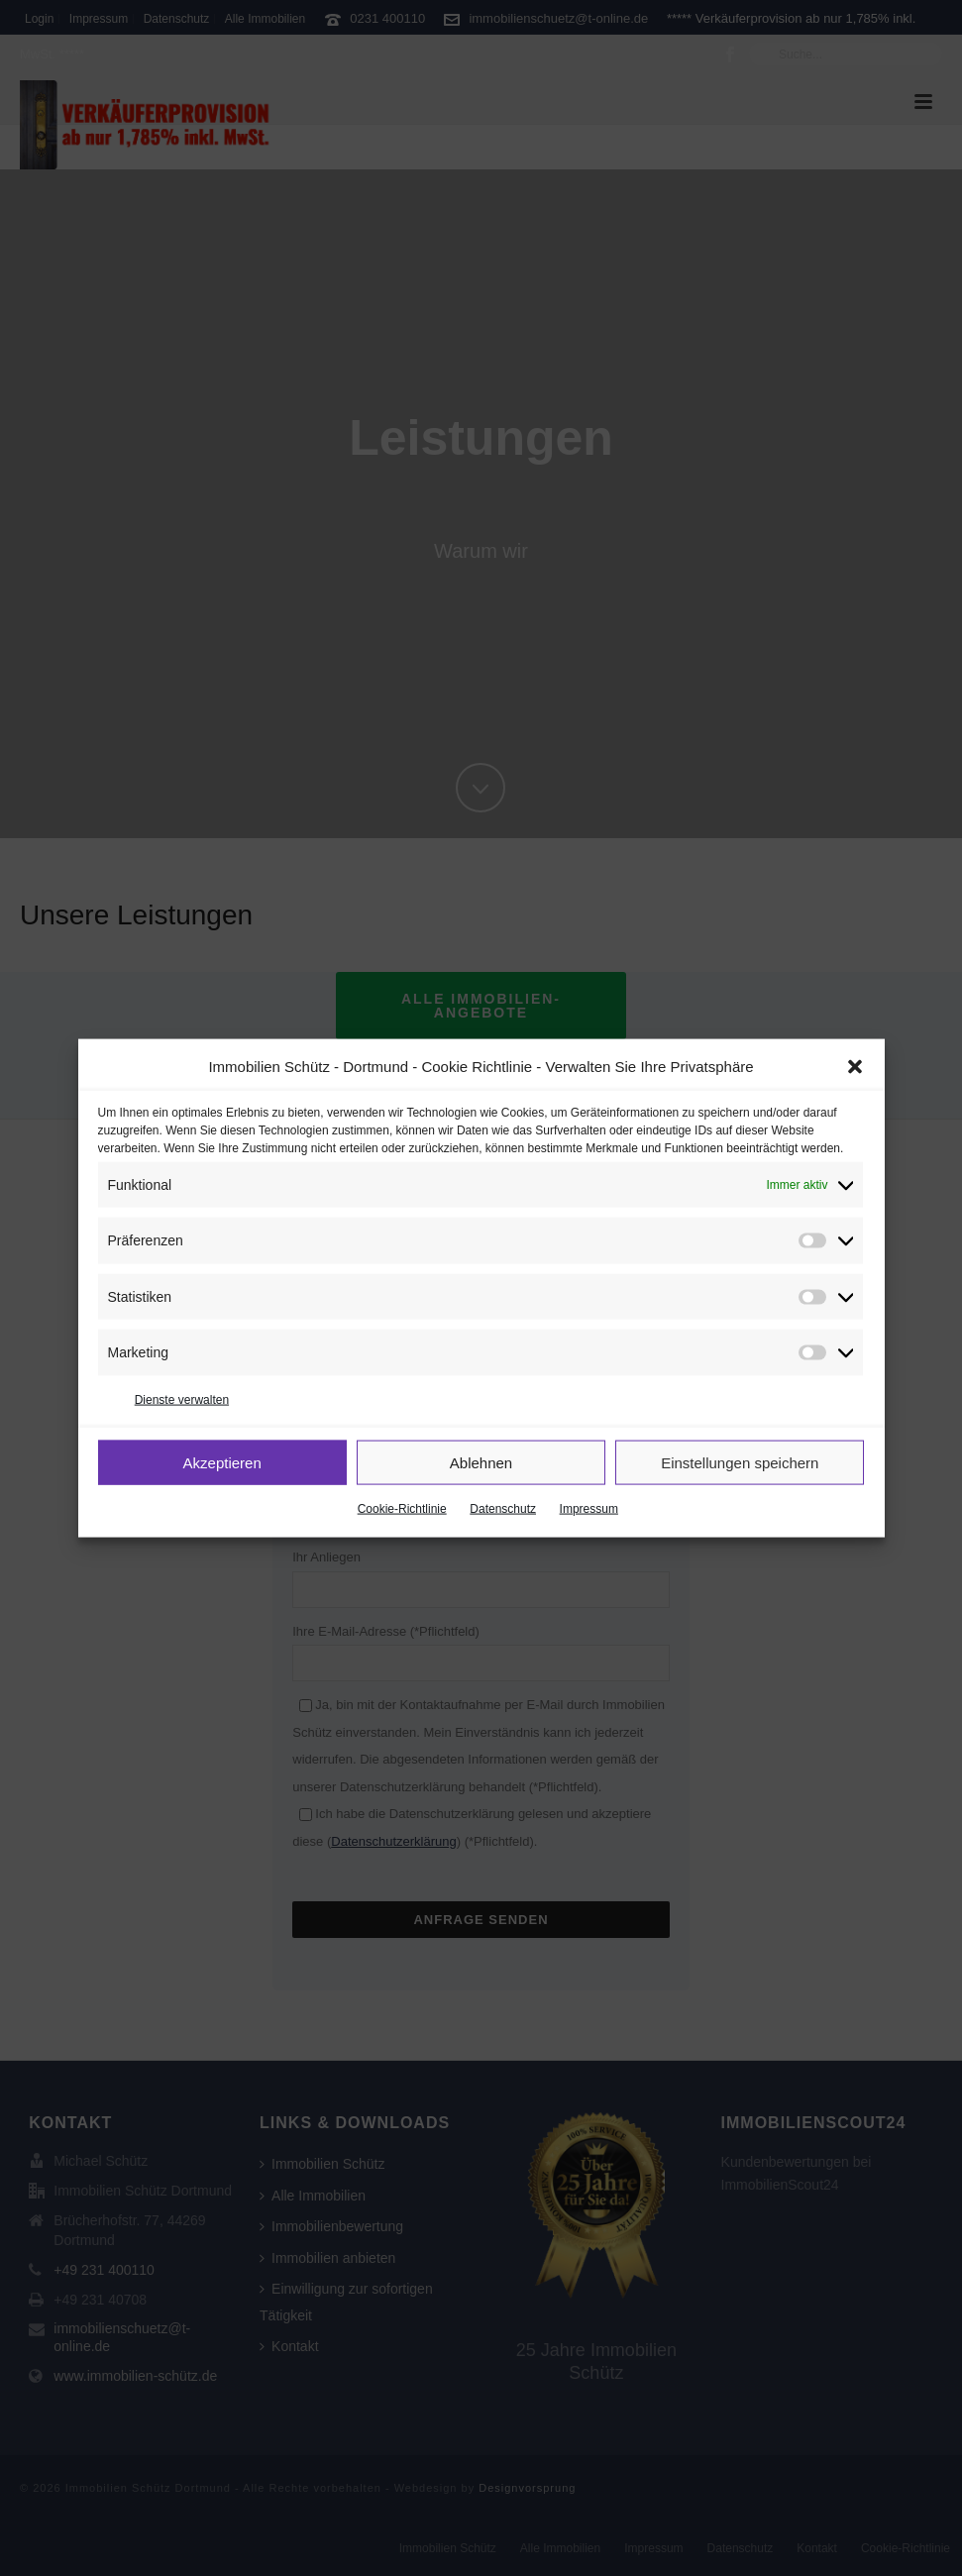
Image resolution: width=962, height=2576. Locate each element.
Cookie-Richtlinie (402, 1509)
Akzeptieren (222, 1461)
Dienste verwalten (182, 1399)
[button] (855, 1067)
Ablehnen (481, 1461)
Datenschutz (503, 1509)
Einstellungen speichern (739, 1461)
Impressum (589, 1509)
